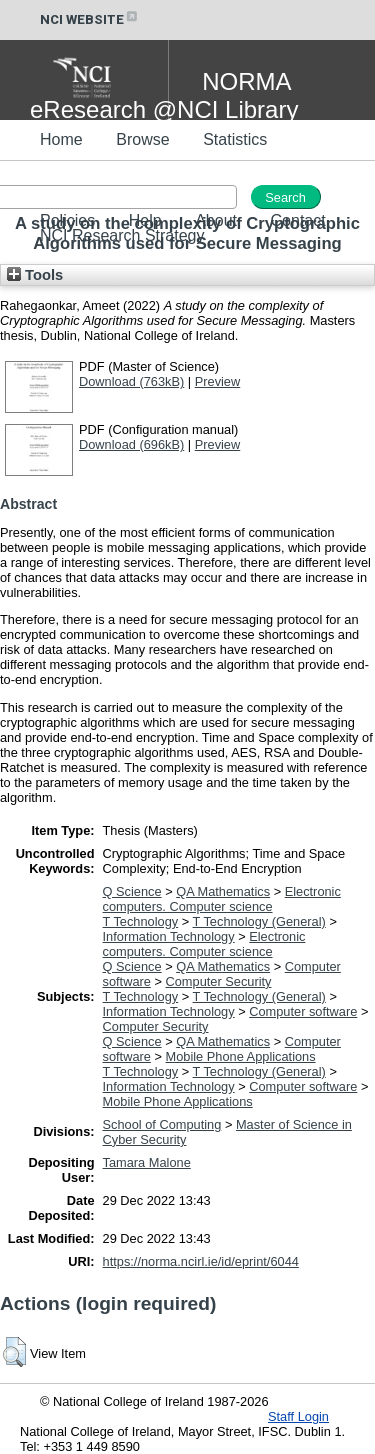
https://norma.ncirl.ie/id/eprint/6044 (201, 1261)
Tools (35, 275)
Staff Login (298, 1416)
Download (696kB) (131, 444)
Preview (218, 381)
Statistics (235, 139)
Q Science (132, 891)
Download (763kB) (131, 381)
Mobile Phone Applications (241, 1056)
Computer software (303, 1011)
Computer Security (219, 981)
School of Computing (162, 1124)
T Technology (141, 921)
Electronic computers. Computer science (222, 899)
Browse (142, 139)
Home (61, 139)
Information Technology (169, 936)
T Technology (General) (259, 921)
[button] (14, 1352)
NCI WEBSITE (90, 19)
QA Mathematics (223, 891)
